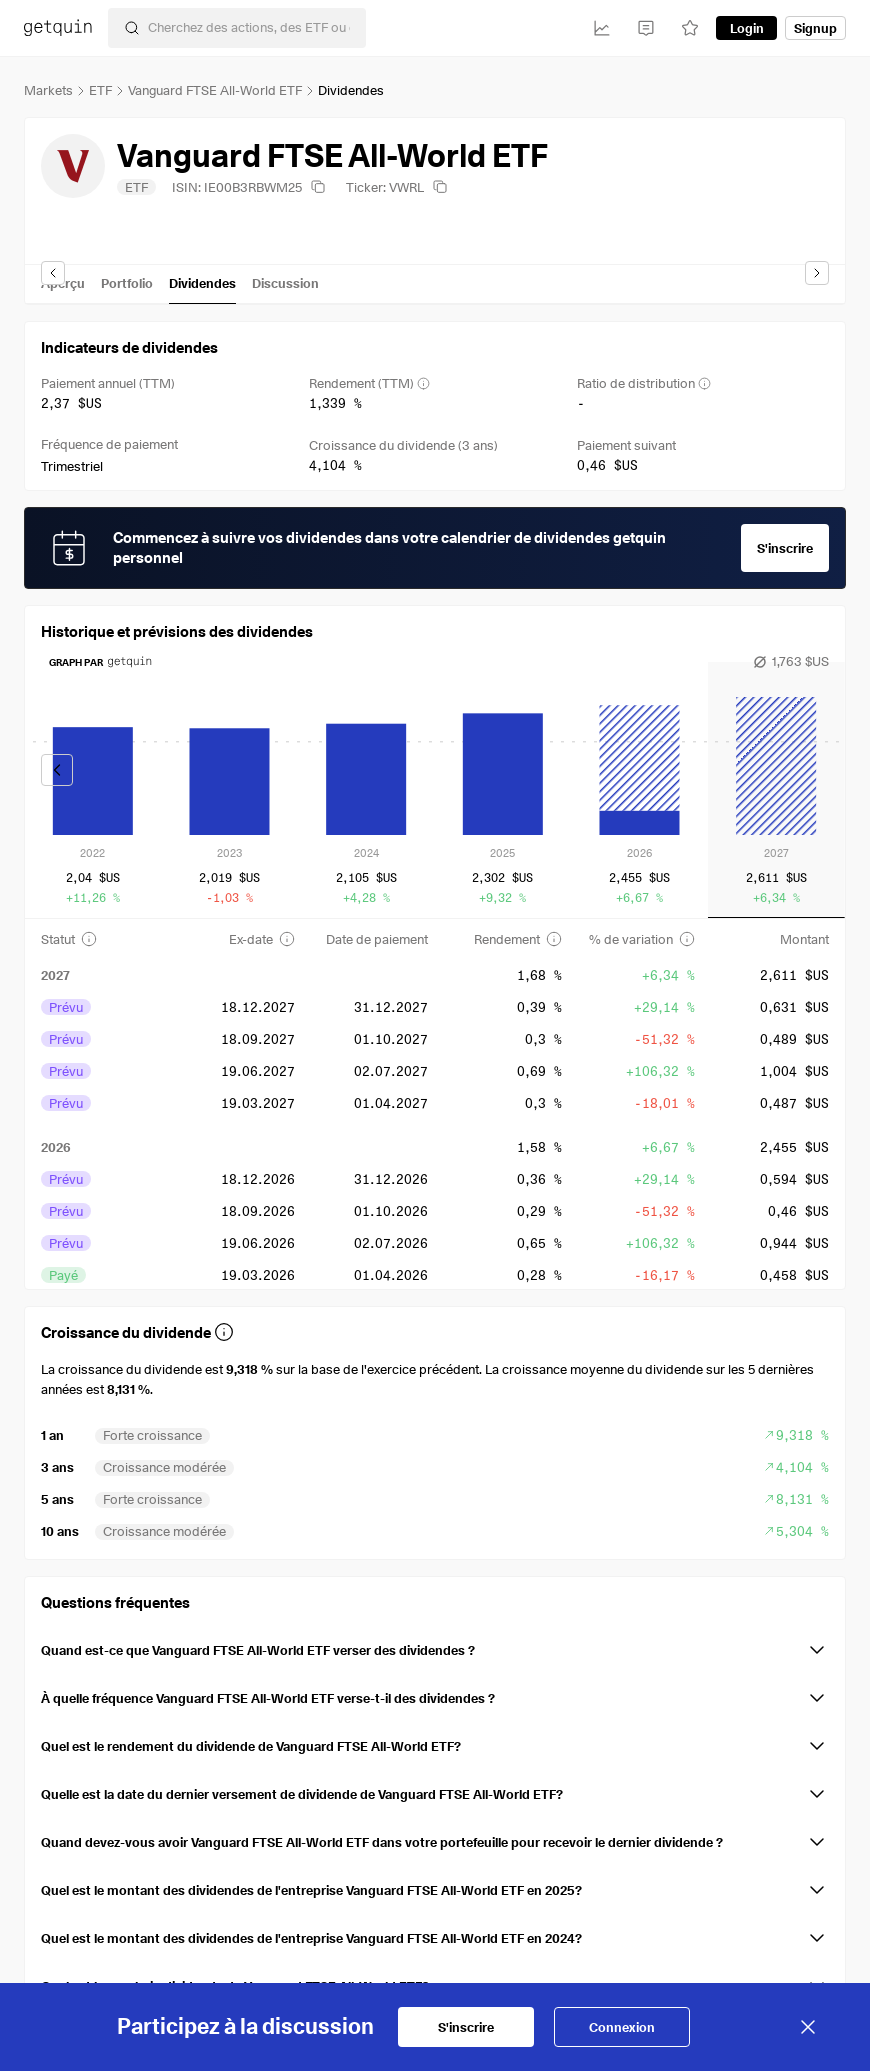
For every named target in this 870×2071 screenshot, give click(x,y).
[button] (435, 1646)
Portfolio (127, 283)
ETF (100, 90)
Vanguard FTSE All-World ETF (215, 90)
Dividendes (202, 283)
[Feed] (646, 28)
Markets (48, 90)
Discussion (285, 283)
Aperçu (63, 283)
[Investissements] (602, 28)
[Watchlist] (690, 28)
